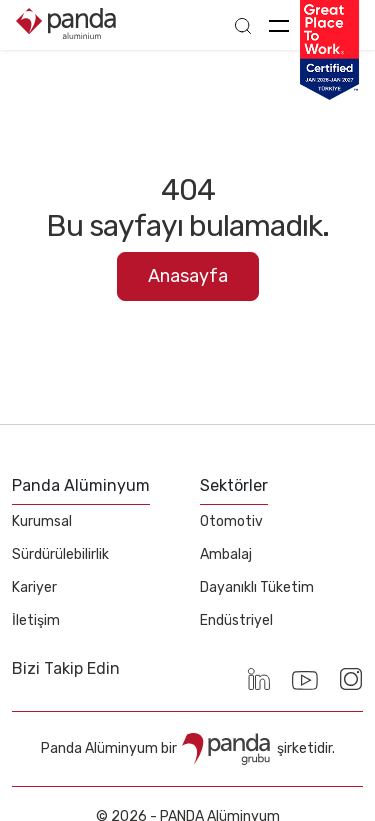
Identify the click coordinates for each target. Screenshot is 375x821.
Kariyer (34, 587)
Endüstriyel (236, 620)
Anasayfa (188, 276)
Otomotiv (231, 521)
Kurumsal (42, 521)
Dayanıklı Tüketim (257, 587)
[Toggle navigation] (279, 25)
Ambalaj (226, 554)
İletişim (36, 620)
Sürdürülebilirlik (60, 554)
